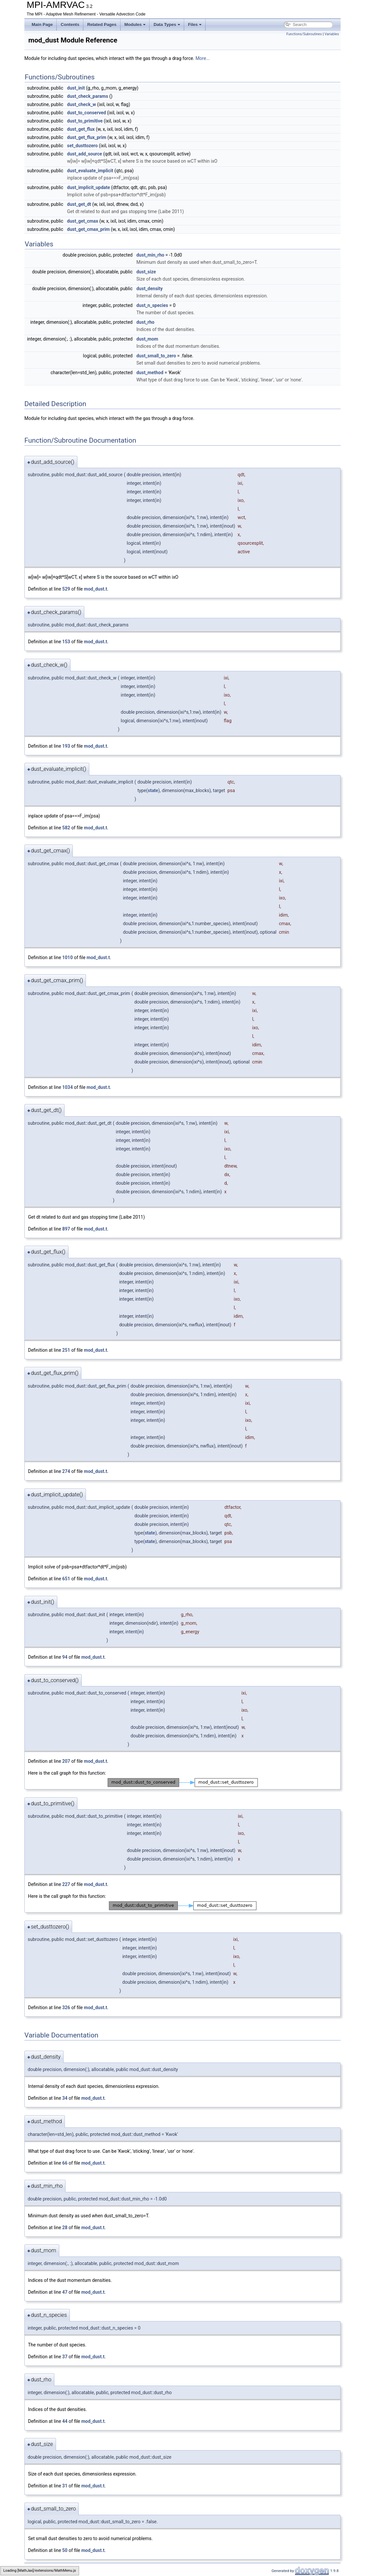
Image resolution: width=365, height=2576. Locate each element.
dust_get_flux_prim (86, 137)
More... (202, 58)
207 (66, 1761)
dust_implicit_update (88, 187)
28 (65, 2227)
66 (65, 2163)
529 (66, 589)
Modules (135, 24)
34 (65, 2098)
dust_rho (145, 322)
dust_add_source (84, 153)
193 (66, 746)
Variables (331, 34)
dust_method (149, 372)
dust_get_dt (79, 204)
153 (66, 641)
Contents (70, 24)
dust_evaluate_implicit (90, 170)
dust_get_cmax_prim (88, 229)
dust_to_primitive (85, 121)
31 (65, 2485)
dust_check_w (81, 104)
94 (65, 1657)
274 (66, 1471)
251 (66, 1350)
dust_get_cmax (82, 221)
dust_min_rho (150, 255)
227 (66, 1884)
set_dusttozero (82, 145)
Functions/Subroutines (304, 34)
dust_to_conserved (86, 112)
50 (65, 2550)
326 (66, 2007)
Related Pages (102, 24)
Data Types (167, 24)
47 (65, 2292)
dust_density (149, 288)
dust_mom (147, 339)
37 (65, 2356)
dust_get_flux (81, 129)
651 (66, 1578)
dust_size (146, 271)
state (153, 790)
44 (65, 2421)
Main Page (42, 24)
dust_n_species (152, 305)
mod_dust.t (95, 589)
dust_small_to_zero (156, 355)
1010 (67, 957)
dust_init (76, 88)
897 (66, 1229)
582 (66, 827)
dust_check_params (87, 96)
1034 (67, 1087)
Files (195, 24)
